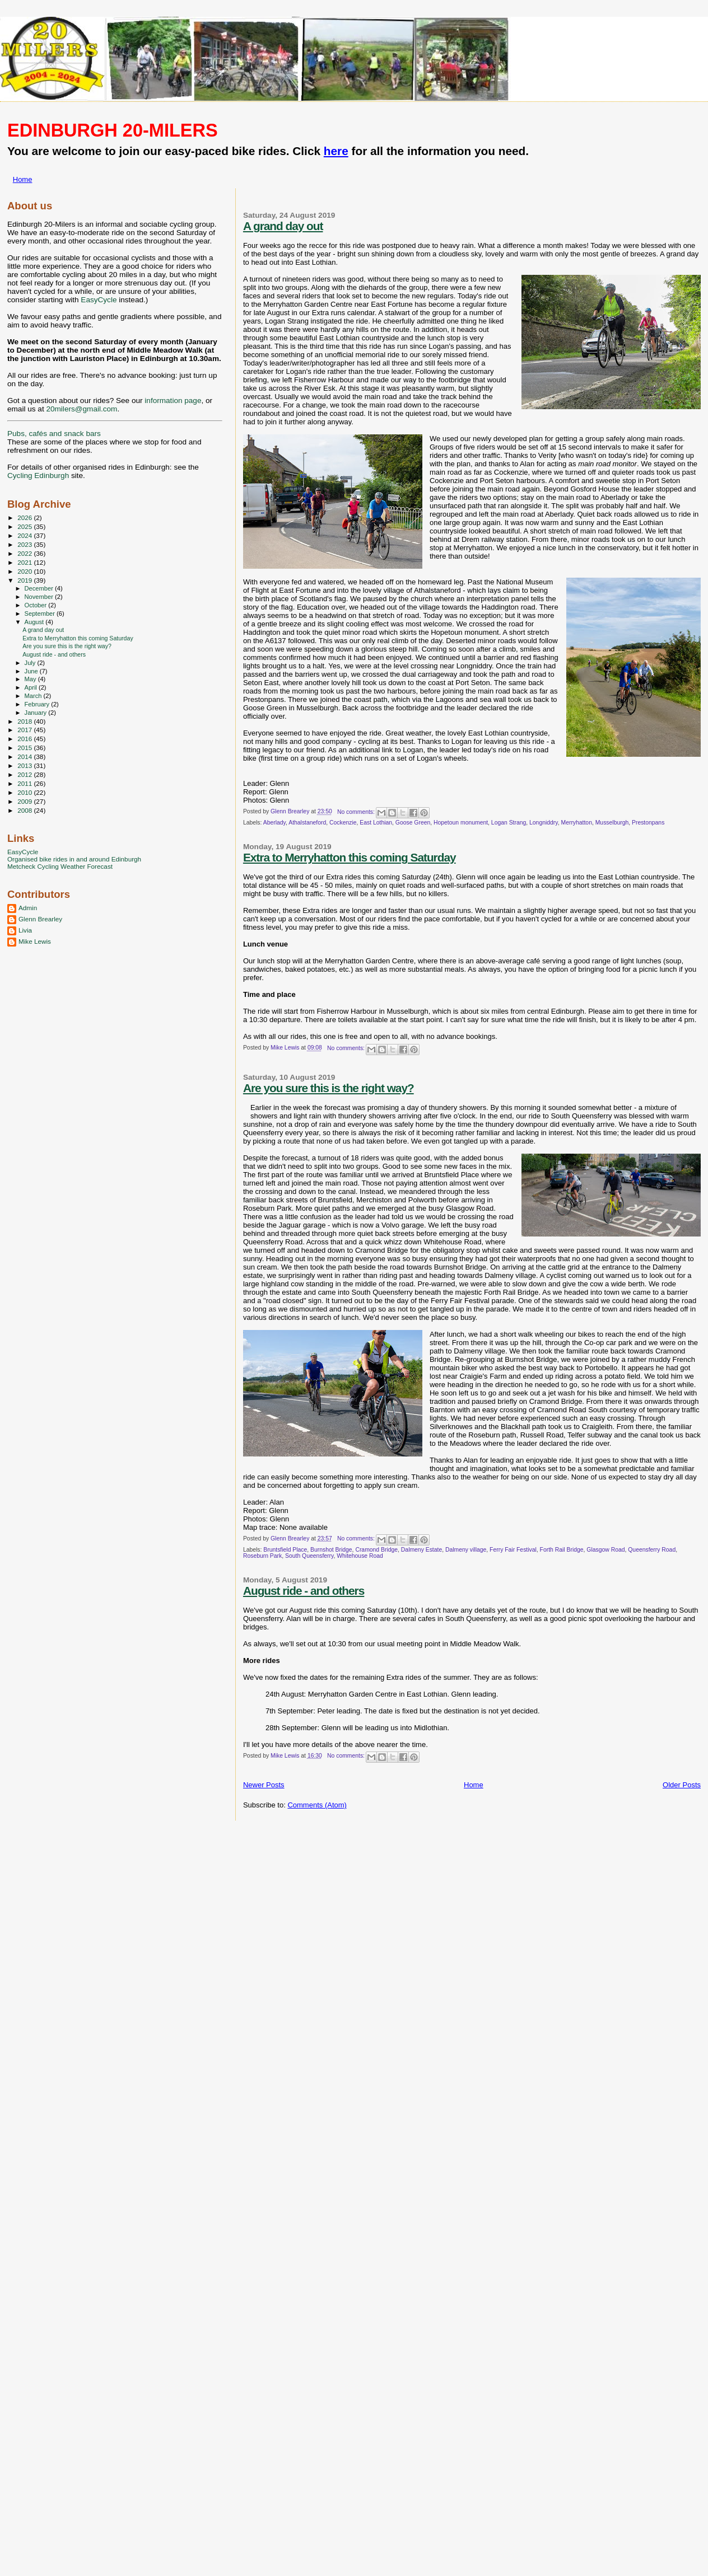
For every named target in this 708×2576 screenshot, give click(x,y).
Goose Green (412, 822)
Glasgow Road (605, 1550)
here (336, 150)
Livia (25, 930)
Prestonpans (648, 822)
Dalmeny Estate (421, 1550)
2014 (25, 756)
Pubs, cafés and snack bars (54, 433)
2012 (25, 774)
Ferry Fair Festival (513, 1550)
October (37, 605)
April (32, 687)
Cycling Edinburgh (38, 475)
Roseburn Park (262, 1556)
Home (22, 179)
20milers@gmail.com (81, 409)
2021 (25, 562)
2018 (25, 721)
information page (173, 400)
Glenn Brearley (40, 918)
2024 (25, 535)
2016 (25, 738)
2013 (25, 765)
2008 (25, 810)
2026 (25, 517)
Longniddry (543, 822)
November (40, 596)
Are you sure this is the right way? (328, 1087)
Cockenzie (343, 822)
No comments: (356, 812)
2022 (25, 553)
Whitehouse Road (360, 1556)
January (37, 712)
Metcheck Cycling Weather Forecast (60, 866)
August (35, 622)
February (38, 704)
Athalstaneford (307, 822)
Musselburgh (612, 822)
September (41, 613)
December (40, 588)
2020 (25, 571)
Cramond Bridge (376, 1550)
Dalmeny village (465, 1550)
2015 (25, 747)
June (32, 671)
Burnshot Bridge (331, 1550)
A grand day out (283, 225)
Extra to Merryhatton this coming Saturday (349, 857)
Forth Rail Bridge (562, 1550)
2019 (25, 580)
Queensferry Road (652, 1550)
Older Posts (682, 1785)
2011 (25, 783)
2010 (25, 792)
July (31, 662)
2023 (25, 544)
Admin (27, 907)
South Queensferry (309, 1556)
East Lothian (376, 822)
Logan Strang (508, 822)
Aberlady (274, 822)
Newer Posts (264, 1785)
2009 (25, 801)
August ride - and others (303, 1590)
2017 (25, 729)
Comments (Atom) (316, 1805)
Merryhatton (576, 822)
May (31, 679)
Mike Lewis (34, 941)
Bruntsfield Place (285, 1550)
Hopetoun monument (461, 822)
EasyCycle (99, 300)
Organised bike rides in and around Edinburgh (74, 859)
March (34, 695)
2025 (25, 526)
